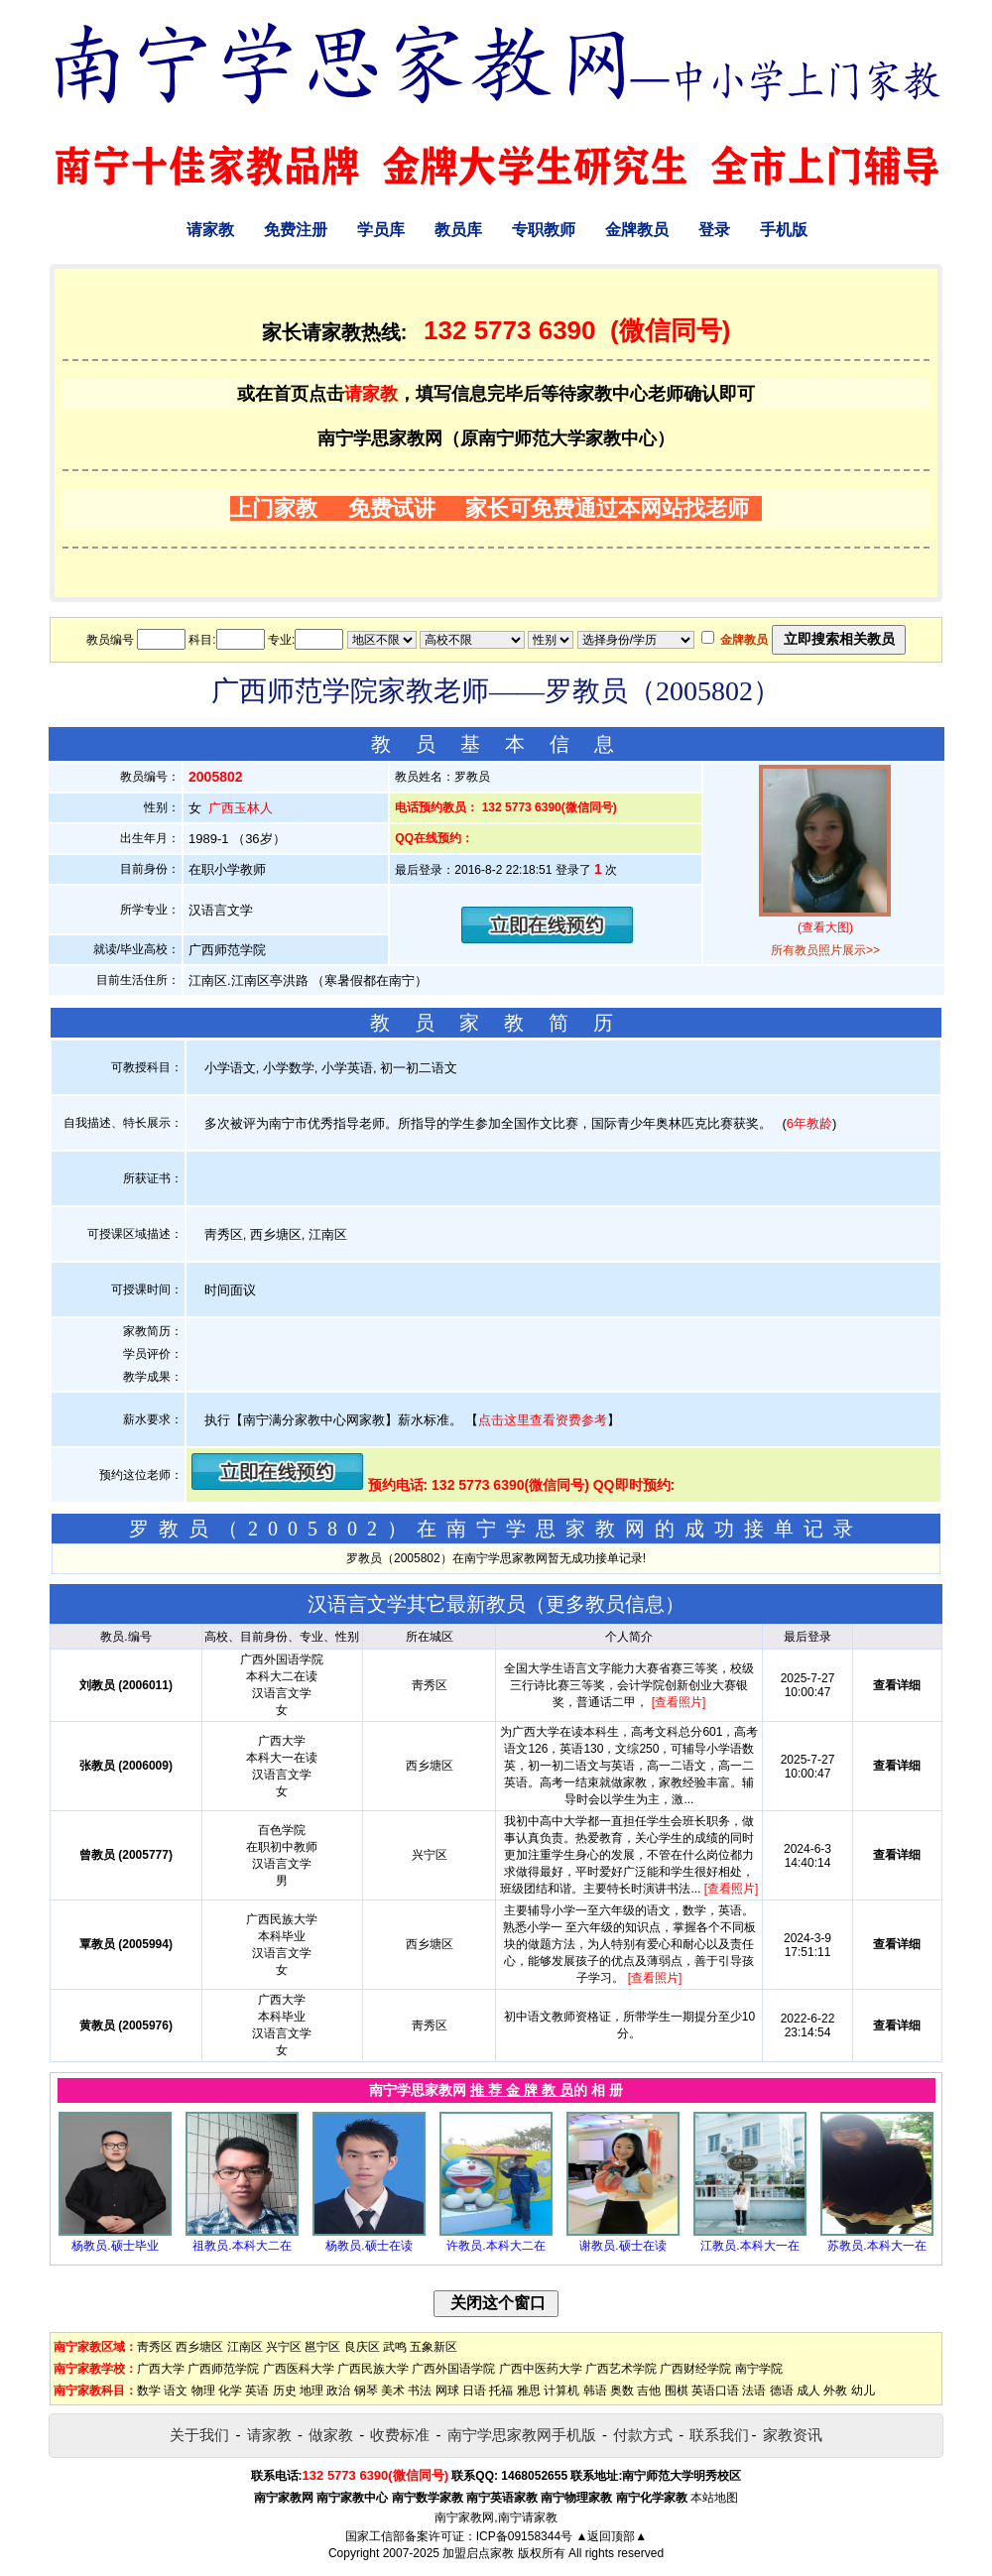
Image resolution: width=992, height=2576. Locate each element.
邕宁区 (322, 2347)
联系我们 (719, 2434)
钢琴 (366, 2390)
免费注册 (295, 229)
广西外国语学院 (453, 2369)
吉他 (649, 2390)
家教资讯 (792, 2434)
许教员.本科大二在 (495, 2246)
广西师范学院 (223, 2369)
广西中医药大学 (540, 2369)
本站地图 (714, 2498)
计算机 (561, 2390)
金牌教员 (637, 229)
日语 (474, 2390)
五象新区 (433, 2347)
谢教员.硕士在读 (622, 2246)
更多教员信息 (605, 1604)
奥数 (622, 2390)
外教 (835, 2390)
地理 (311, 2390)
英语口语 (715, 2390)
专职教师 (543, 229)
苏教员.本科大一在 (876, 2246)
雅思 (529, 2390)
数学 (149, 2390)
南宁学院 (759, 2369)
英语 (257, 2390)
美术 (393, 2390)
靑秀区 (155, 2347)
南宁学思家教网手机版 (521, 2434)
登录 (714, 229)
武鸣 (395, 2347)
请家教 (210, 229)
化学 (230, 2390)
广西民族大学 (373, 2369)
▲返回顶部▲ (611, 2536)
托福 (501, 2390)
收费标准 (400, 2434)
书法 (420, 2390)
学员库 (381, 229)
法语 (754, 2390)
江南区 (245, 2347)
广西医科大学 (298, 2369)
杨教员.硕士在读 (368, 2246)
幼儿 (863, 2390)
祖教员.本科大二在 (241, 2246)
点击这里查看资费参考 (542, 1419)
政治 (338, 2390)
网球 (447, 2390)
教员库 (458, 229)
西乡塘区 (199, 2347)
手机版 (783, 229)
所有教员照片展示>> (825, 950)
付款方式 (643, 2434)
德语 (782, 2390)
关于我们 (199, 2434)
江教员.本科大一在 (749, 2246)
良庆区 (362, 2347)
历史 (285, 2390)
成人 (808, 2390)
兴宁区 (284, 2347)
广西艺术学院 (621, 2369)
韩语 (595, 2390)
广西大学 (161, 2369)
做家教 (331, 2434)
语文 (175, 2390)
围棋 (676, 2390)
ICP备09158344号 (524, 2536)
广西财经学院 (695, 2369)
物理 (203, 2390)
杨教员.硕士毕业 (114, 2246)
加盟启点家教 (478, 2553)
